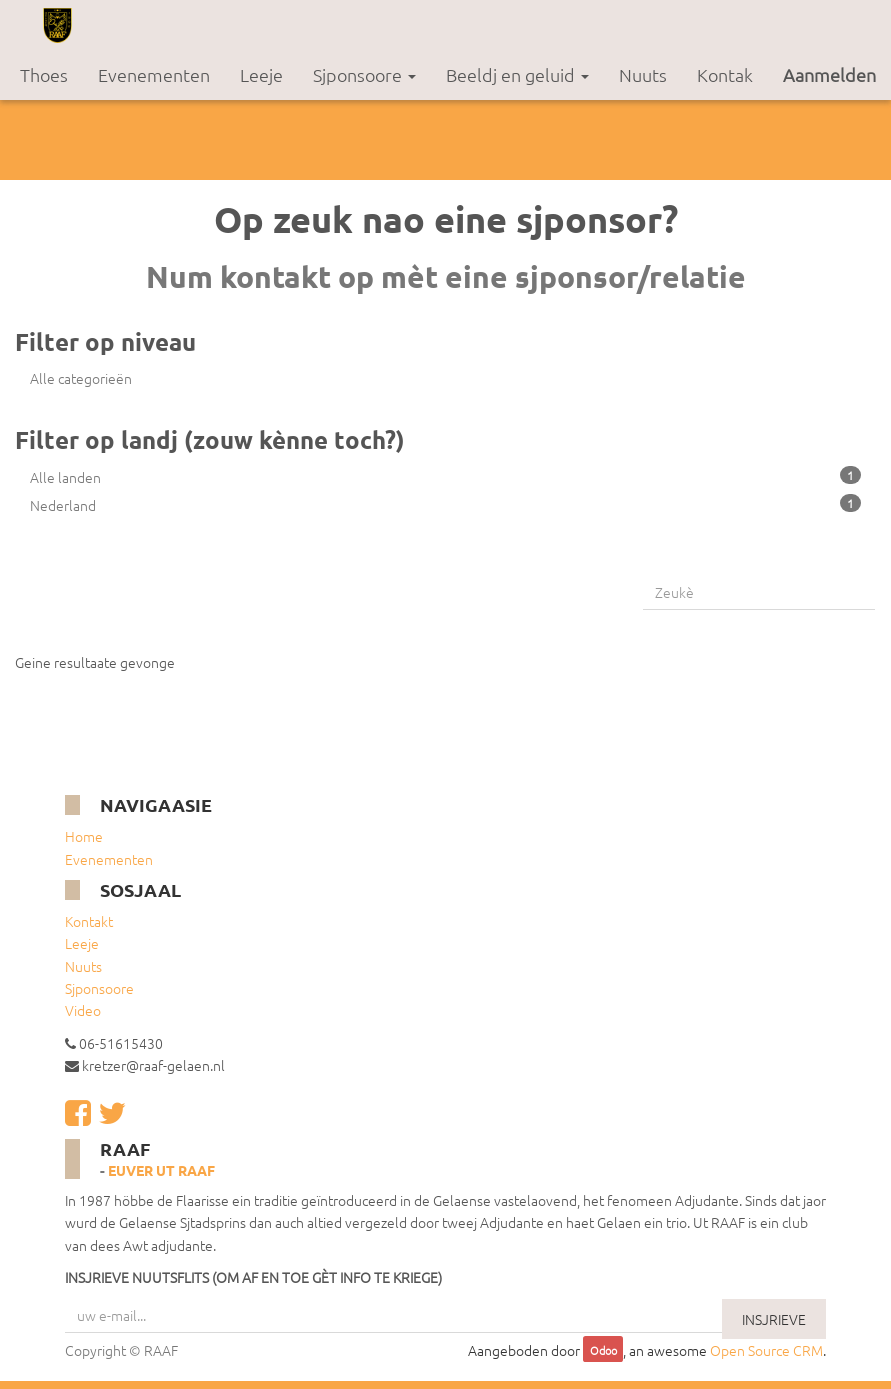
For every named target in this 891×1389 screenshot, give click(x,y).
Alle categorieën (81, 378)
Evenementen (109, 859)
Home (84, 836)
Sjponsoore (99, 988)
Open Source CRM (766, 1350)
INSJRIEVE (774, 1319)
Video (83, 1010)
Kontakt (89, 921)
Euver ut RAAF (161, 1170)
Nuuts (83, 966)
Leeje (82, 943)
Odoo (603, 1351)
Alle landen (445, 476)
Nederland (445, 504)
